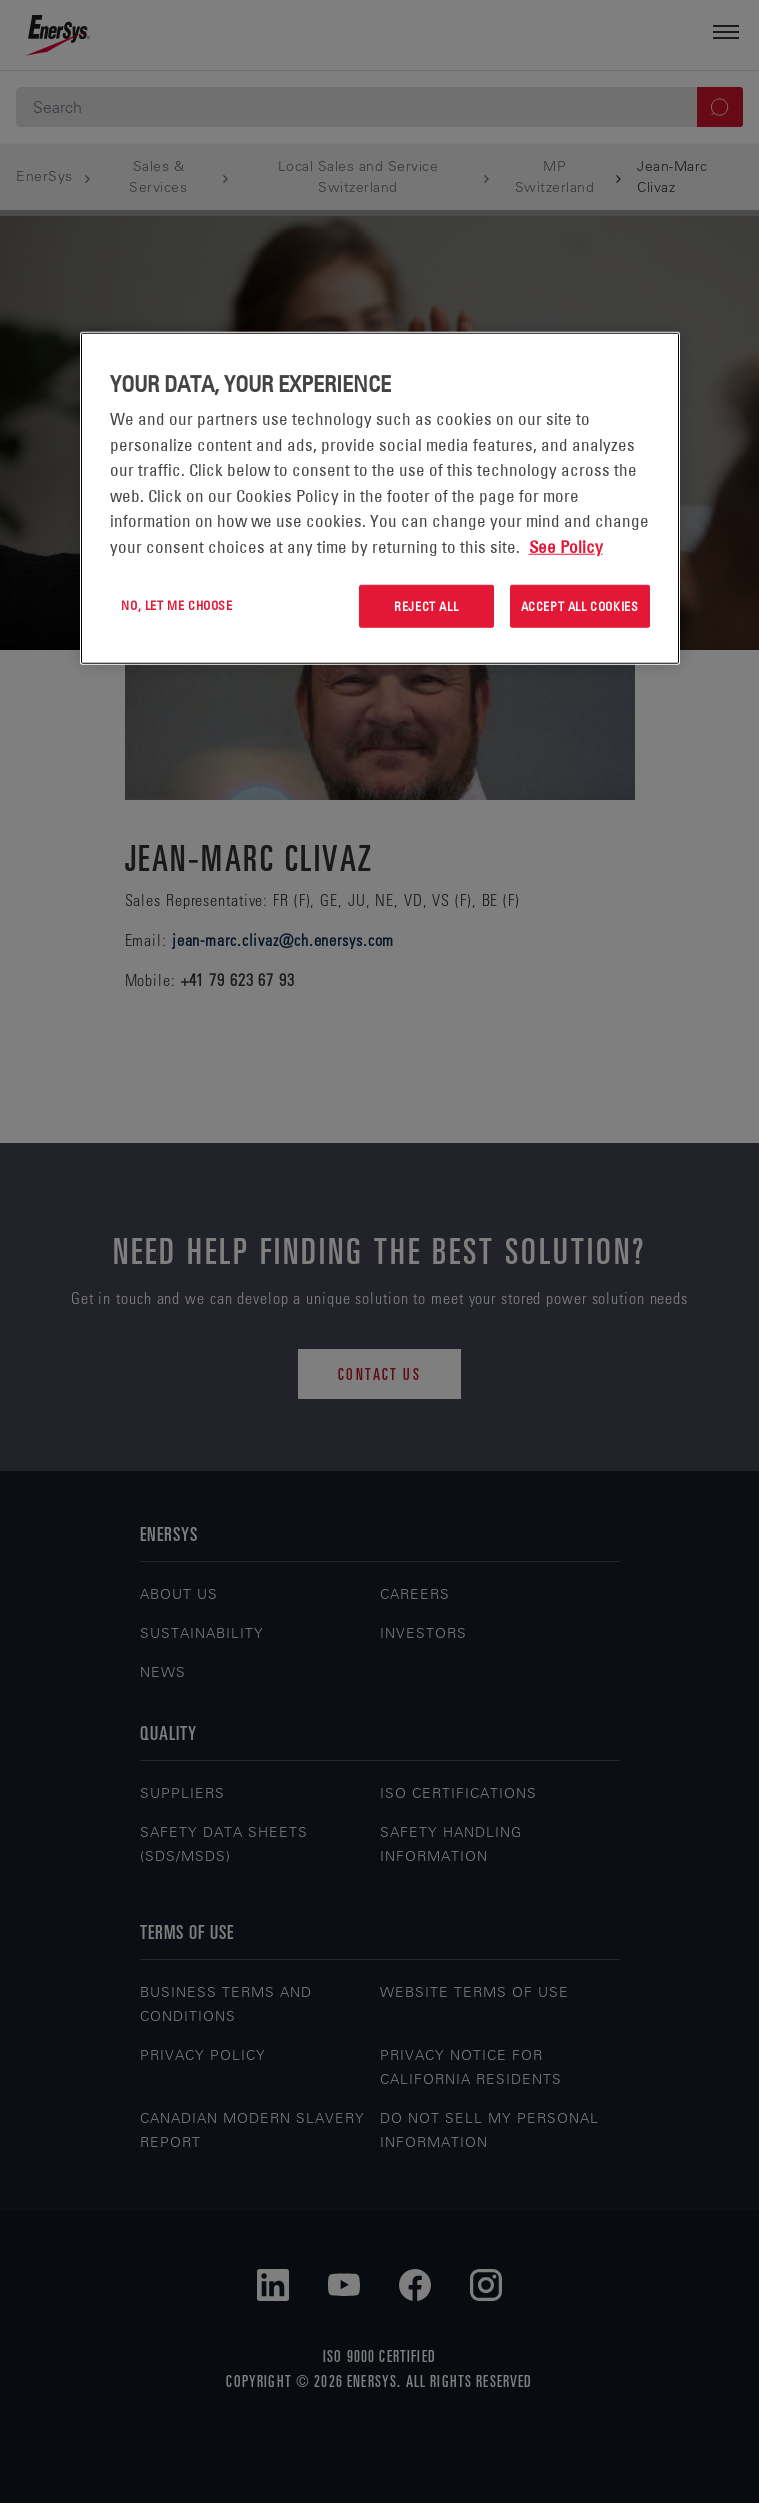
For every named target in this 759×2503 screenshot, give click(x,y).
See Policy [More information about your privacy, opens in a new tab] (566, 547)
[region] (380, 498)
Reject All (426, 606)
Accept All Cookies (580, 606)
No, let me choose (176, 605)
